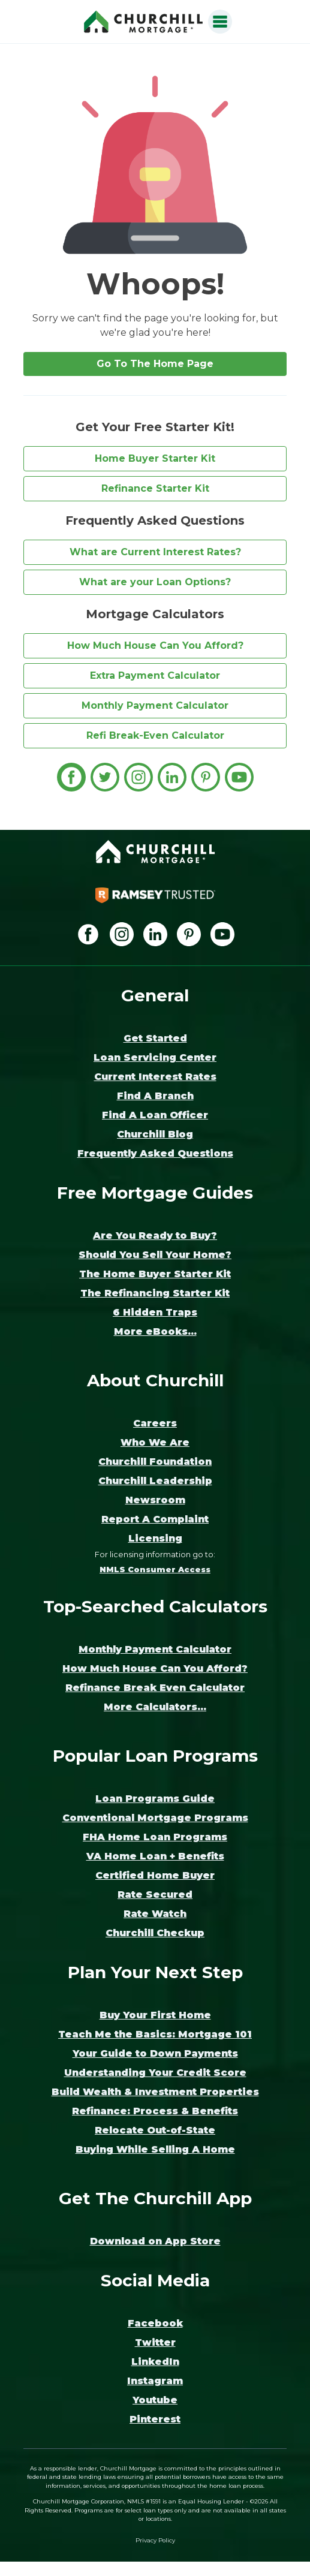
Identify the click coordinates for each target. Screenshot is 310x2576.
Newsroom (155, 1500)
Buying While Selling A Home (155, 2149)
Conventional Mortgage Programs (155, 1817)
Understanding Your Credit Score (155, 2072)
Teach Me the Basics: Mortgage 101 (155, 2034)
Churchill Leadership (155, 1480)
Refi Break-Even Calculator (155, 735)
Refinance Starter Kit (155, 488)
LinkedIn (155, 2361)
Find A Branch (155, 1096)
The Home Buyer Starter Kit (155, 1274)
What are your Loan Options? (155, 582)
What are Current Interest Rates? (155, 552)
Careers (155, 1423)
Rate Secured (155, 1894)
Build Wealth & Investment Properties (155, 2091)
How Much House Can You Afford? (155, 645)
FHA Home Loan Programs (155, 1837)
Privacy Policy (155, 2540)
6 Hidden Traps (155, 1312)
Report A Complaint (155, 1519)
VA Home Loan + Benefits (155, 1856)
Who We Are (155, 1442)
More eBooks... (155, 1331)
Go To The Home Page (155, 363)
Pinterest (155, 2419)
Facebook (155, 2323)
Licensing (155, 1538)
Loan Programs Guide (155, 1798)
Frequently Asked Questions (155, 1153)
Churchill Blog (155, 1134)
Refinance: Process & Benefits (155, 2111)
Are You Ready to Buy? (155, 1235)
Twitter (155, 2342)
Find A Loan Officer (155, 1115)
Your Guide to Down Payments (155, 2053)
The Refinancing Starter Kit (155, 1293)
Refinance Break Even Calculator (155, 1687)
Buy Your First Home (155, 2015)
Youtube (155, 2400)
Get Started (155, 1038)
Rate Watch (155, 1913)
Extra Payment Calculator (155, 675)
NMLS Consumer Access (155, 1569)
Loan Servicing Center (155, 1057)
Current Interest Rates (155, 1076)
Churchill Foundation (155, 1461)
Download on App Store (155, 2241)
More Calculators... (155, 1707)
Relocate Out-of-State (155, 2130)
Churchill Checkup (155, 1933)
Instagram (155, 2381)
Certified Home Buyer (155, 1875)
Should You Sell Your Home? (155, 1254)
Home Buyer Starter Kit (155, 458)
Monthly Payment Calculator (155, 705)
